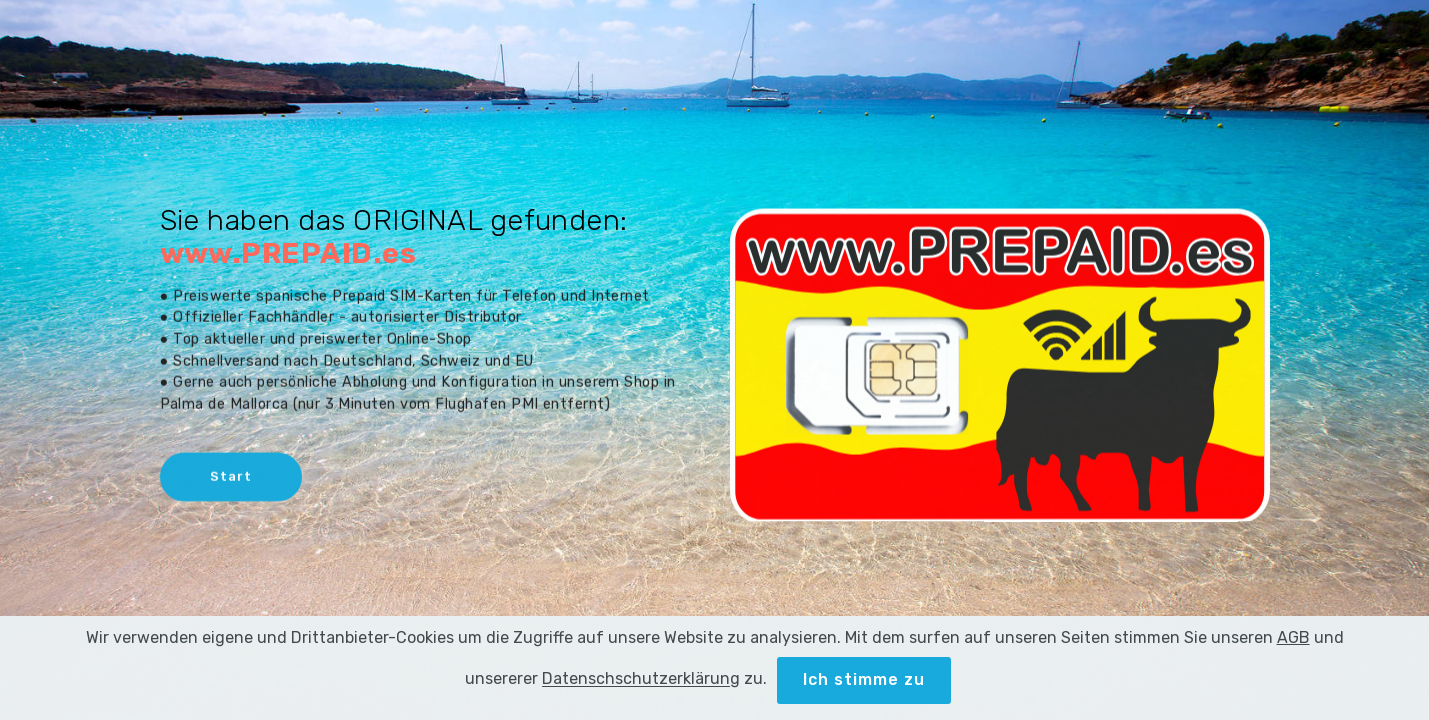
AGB (1293, 652)
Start (231, 477)
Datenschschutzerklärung (641, 693)
